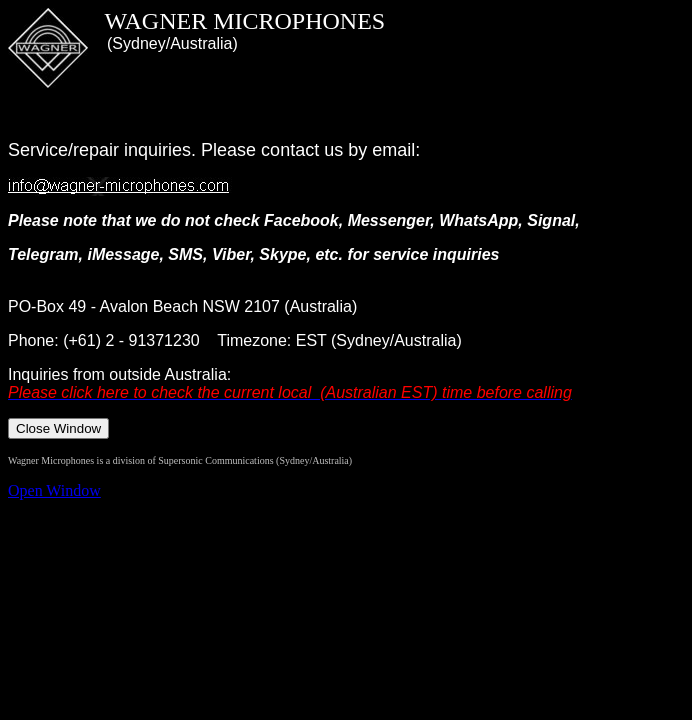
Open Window (54, 490)
